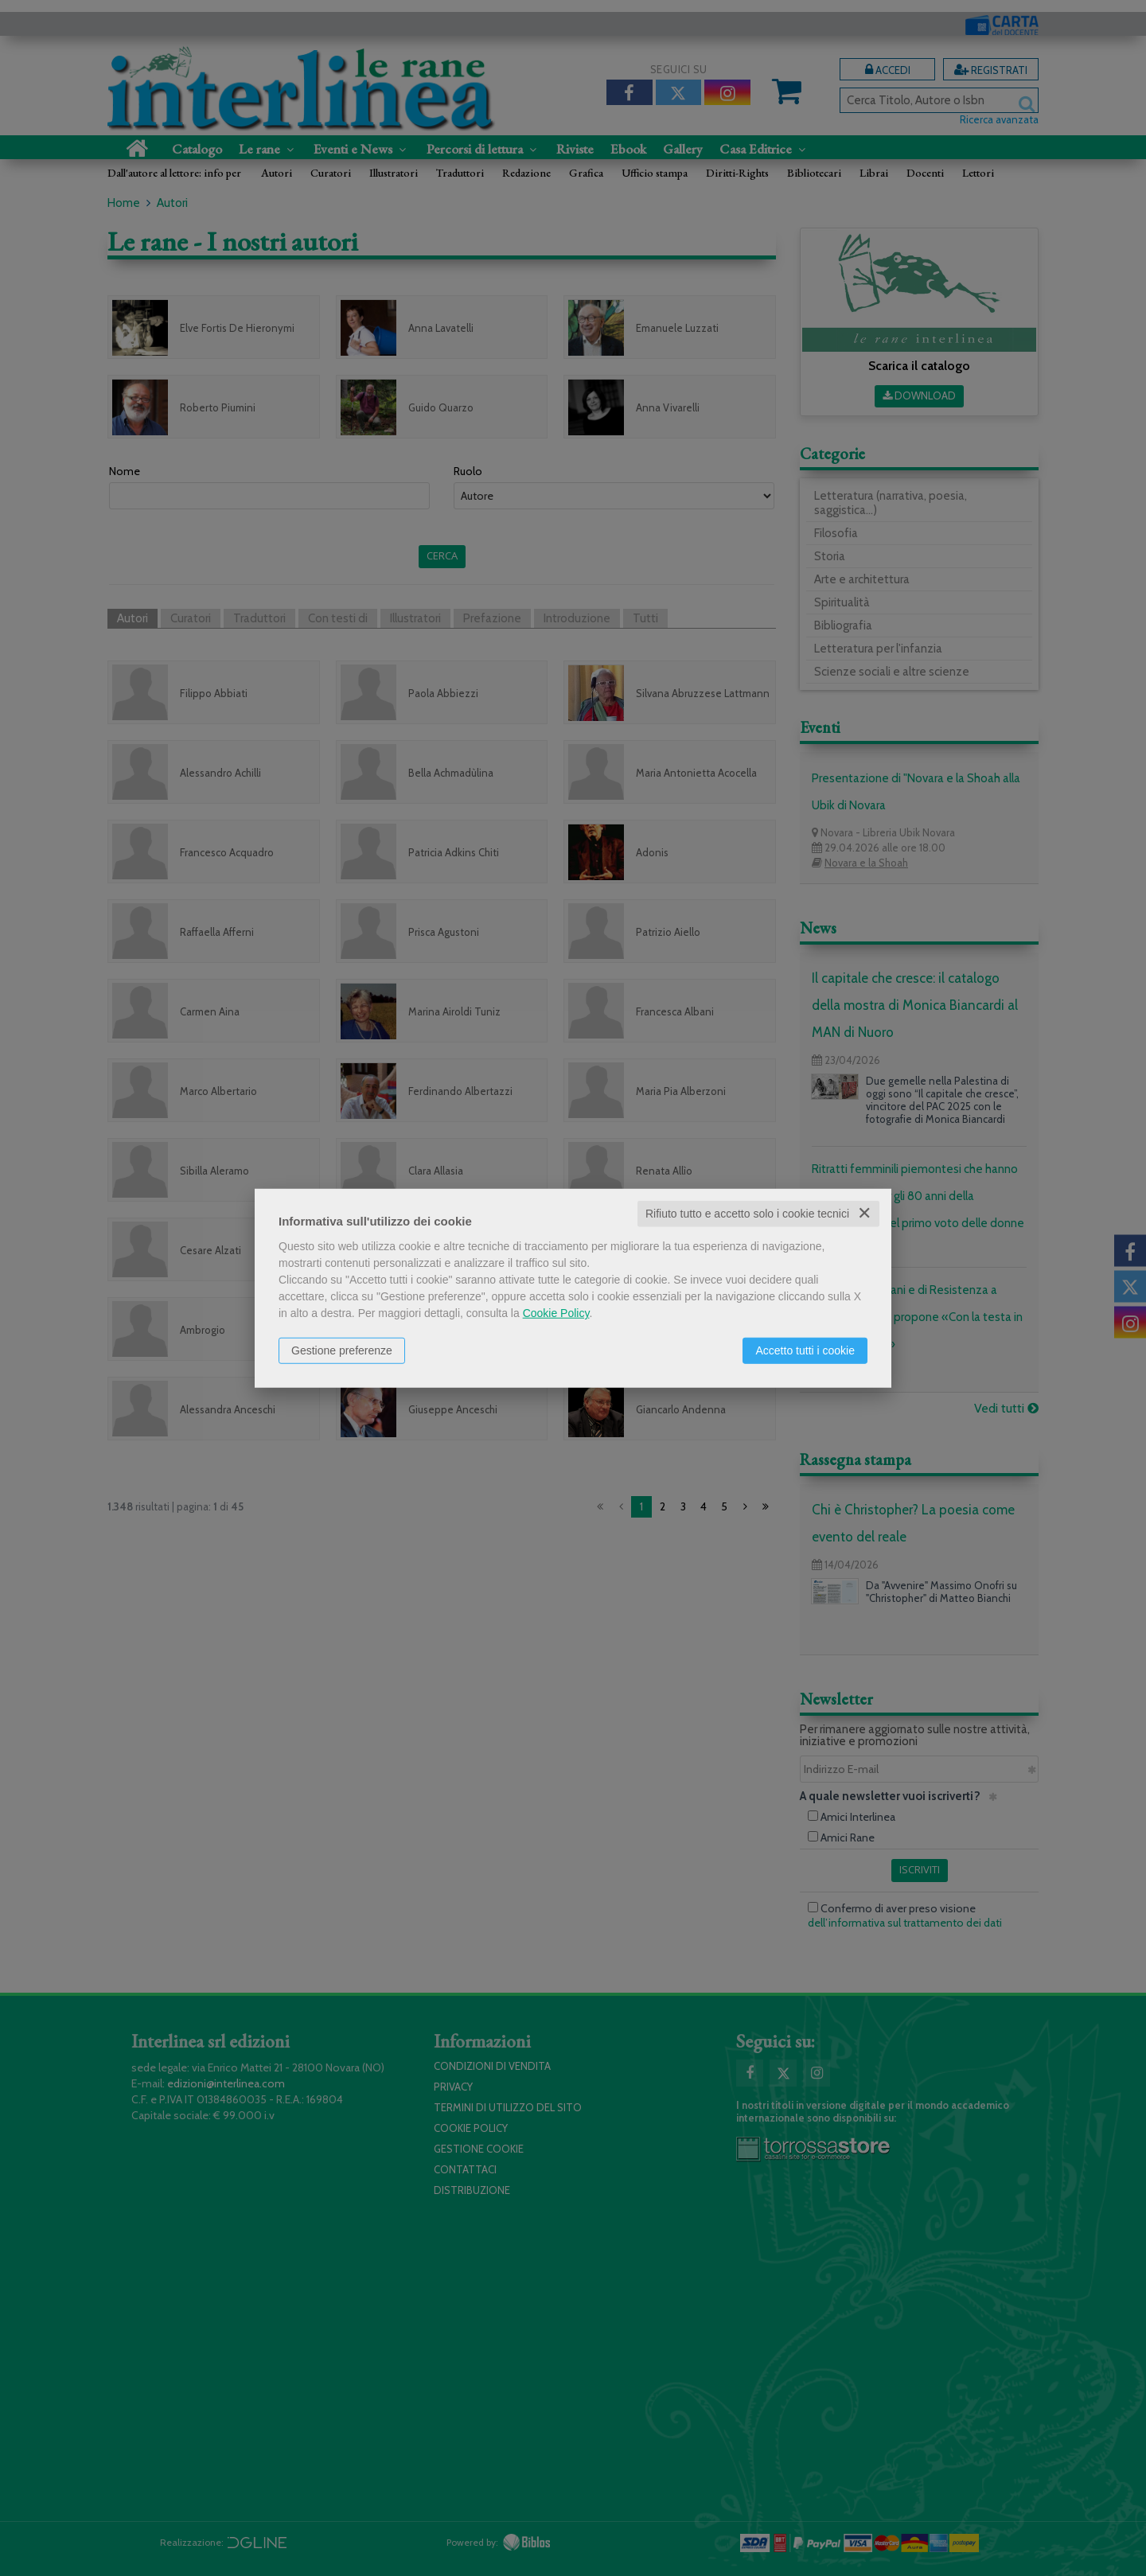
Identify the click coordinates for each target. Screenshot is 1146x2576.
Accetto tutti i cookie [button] (805, 1350)
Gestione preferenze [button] (341, 1350)
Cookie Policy (556, 1313)
